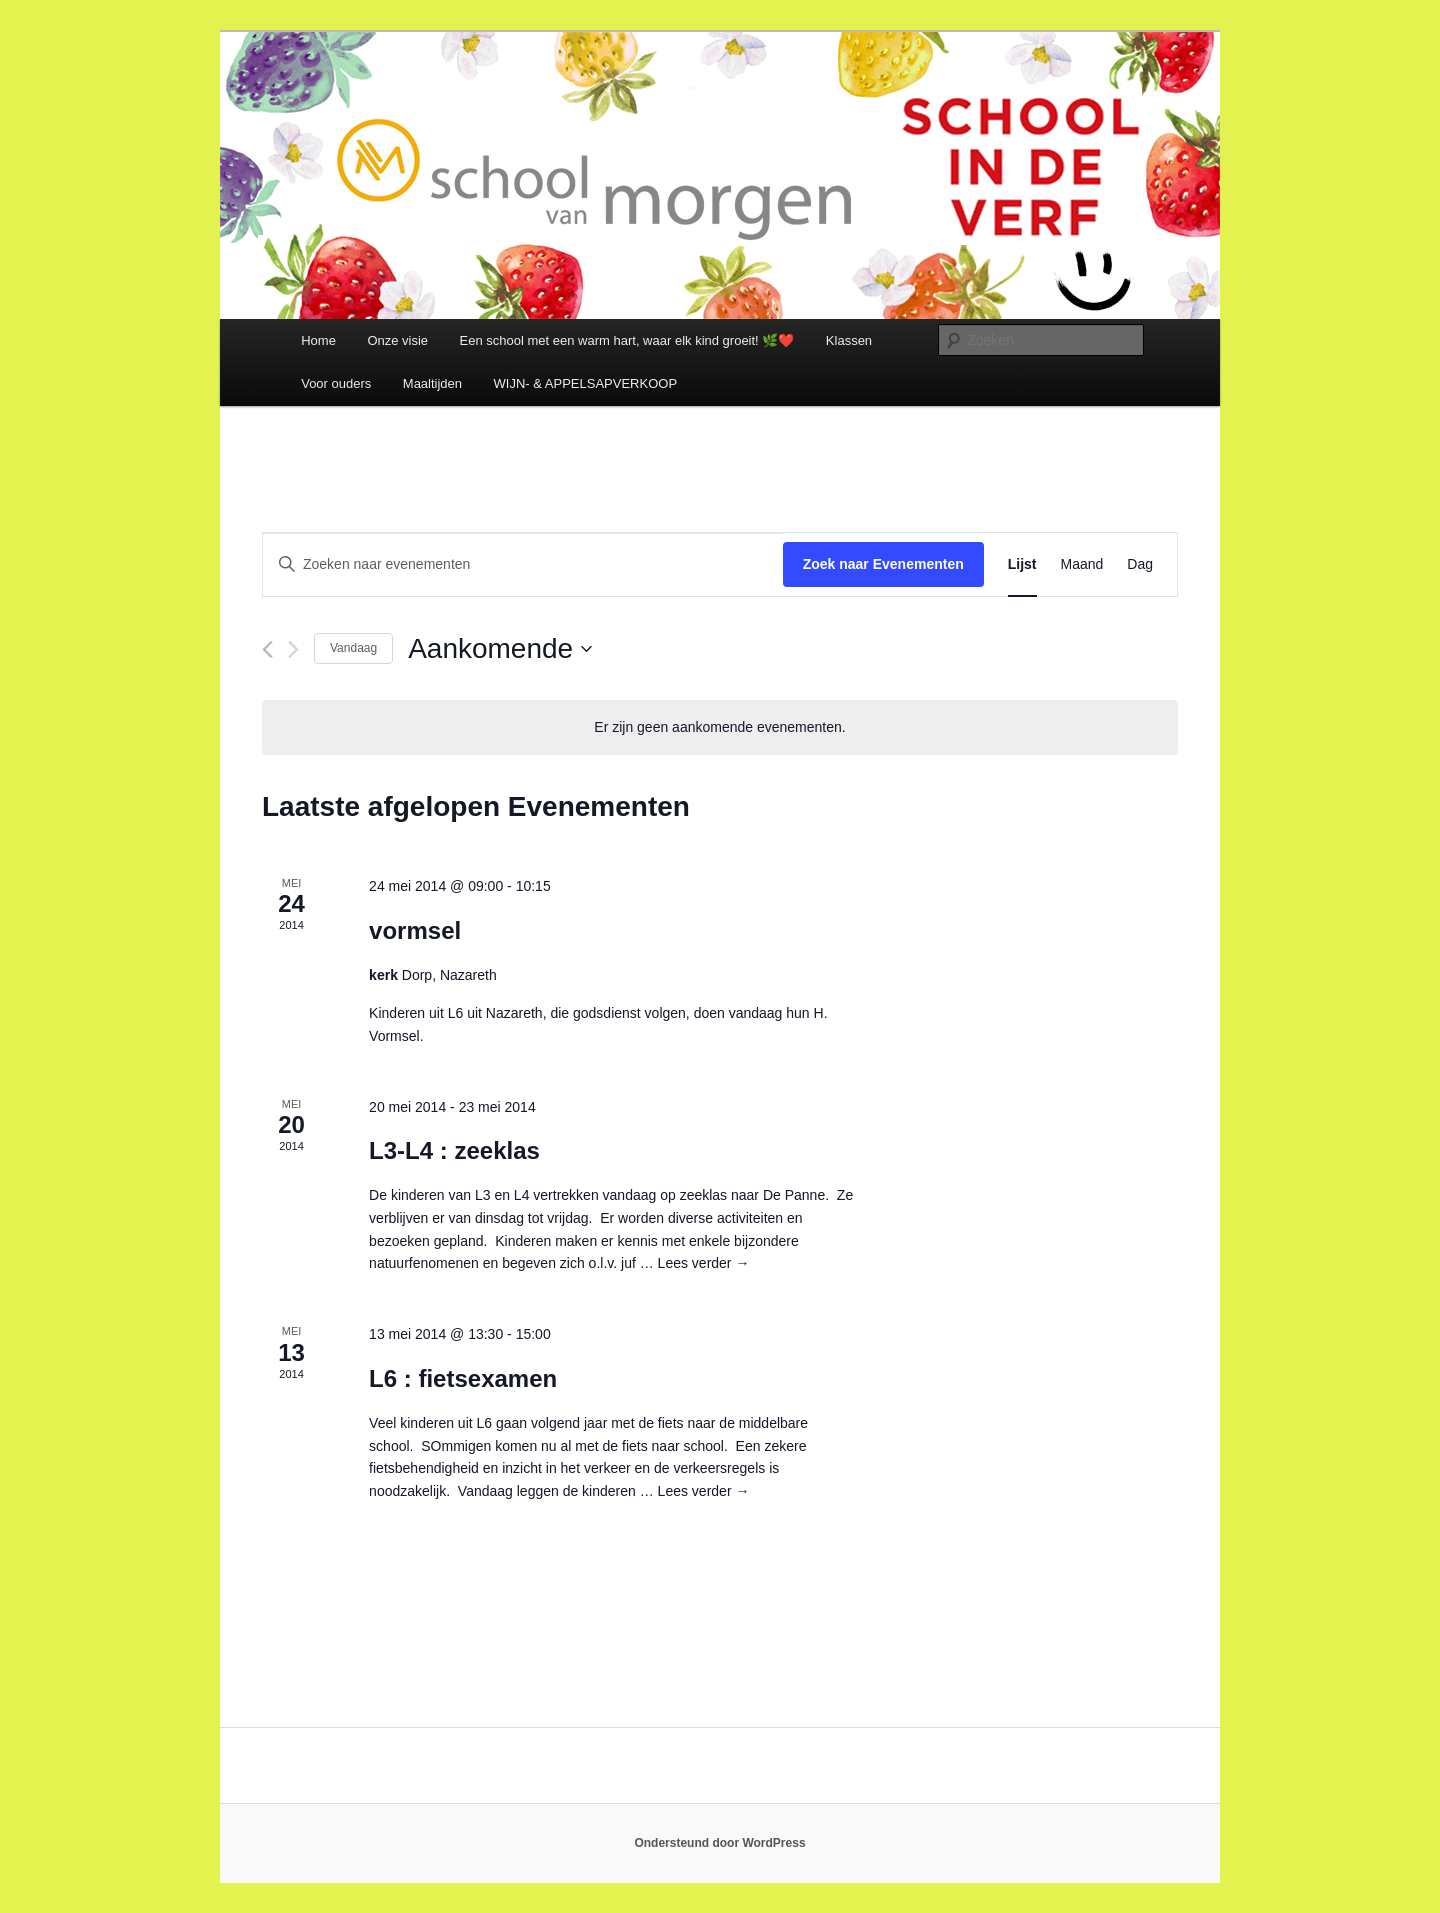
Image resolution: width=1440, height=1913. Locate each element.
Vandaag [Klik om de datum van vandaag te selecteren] (353, 648)
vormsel (415, 930)
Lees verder (704, 1263)
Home (318, 340)
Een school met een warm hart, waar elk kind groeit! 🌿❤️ (627, 340)
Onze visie (397, 340)
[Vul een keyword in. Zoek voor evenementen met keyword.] (523, 564)
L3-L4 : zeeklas (454, 1150)
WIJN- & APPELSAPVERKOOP (586, 383)
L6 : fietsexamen (463, 1378)
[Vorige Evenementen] (267, 649)
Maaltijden (432, 383)
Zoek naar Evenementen (883, 564)
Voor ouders (336, 383)
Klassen (849, 340)
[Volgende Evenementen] (293, 649)
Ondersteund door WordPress (719, 1843)
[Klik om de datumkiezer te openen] (500, 649)
